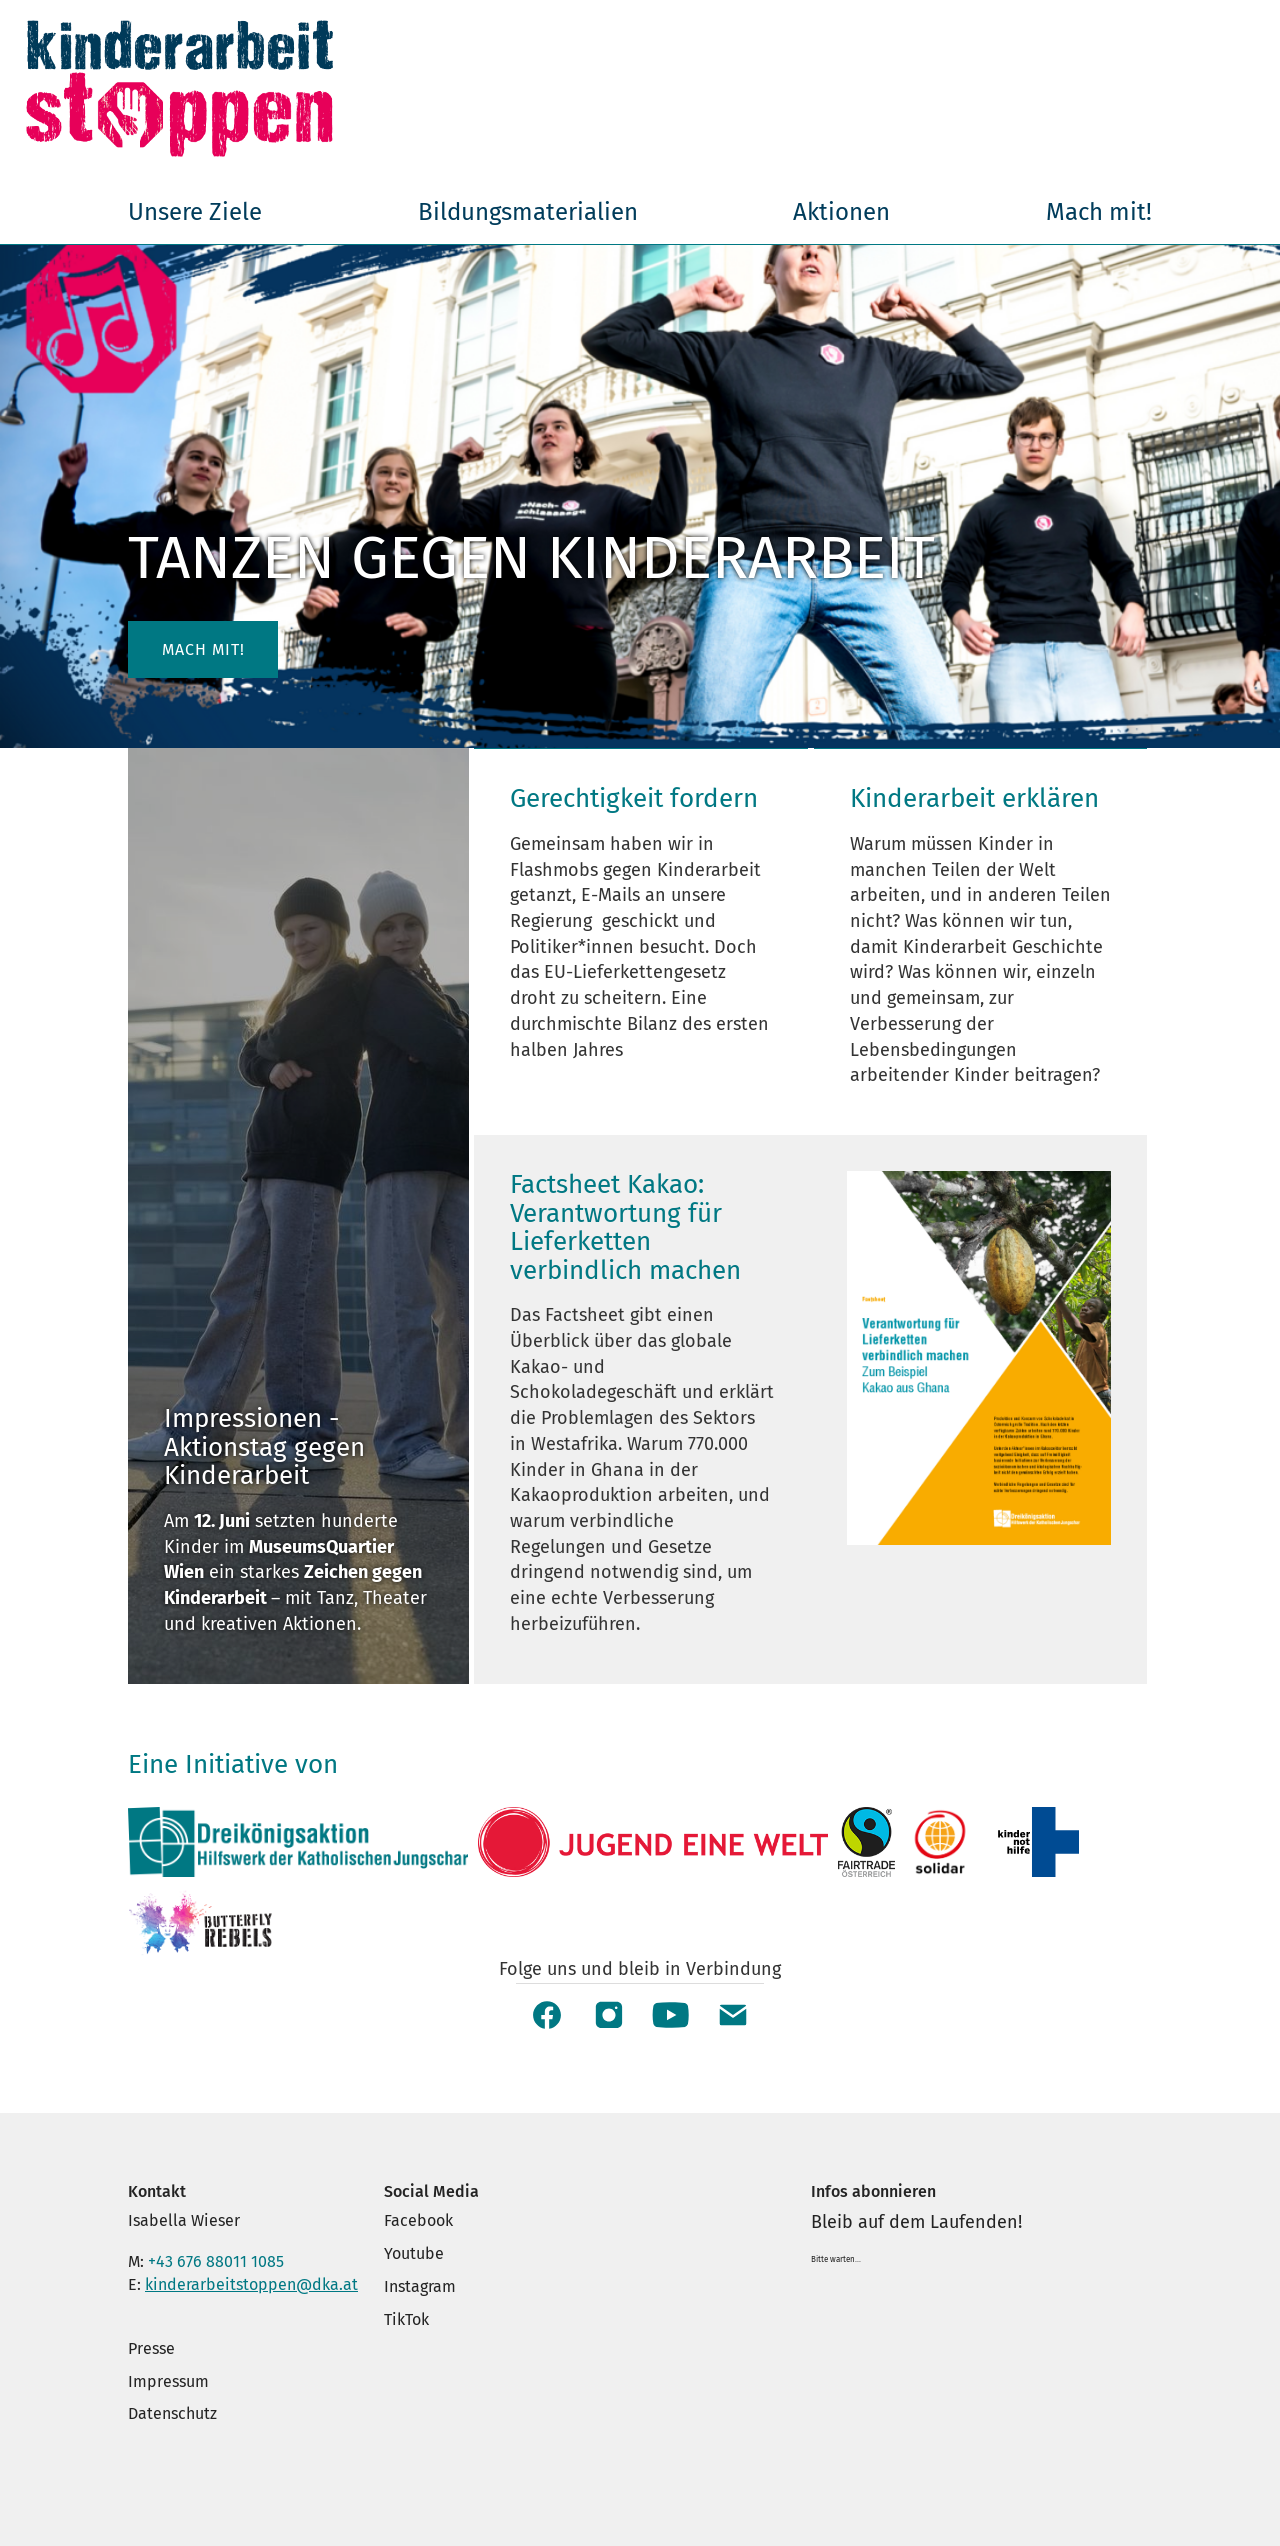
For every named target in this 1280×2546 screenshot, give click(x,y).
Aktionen (841, 212)
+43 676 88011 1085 (216, 2261)
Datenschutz (172, 2413)
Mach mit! (1099, 212)
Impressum (168, 2381)
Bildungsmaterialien (528, 212)
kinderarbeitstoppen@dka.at (251, 2284)
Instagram (420, 2286)
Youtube (414, 2253)
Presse (151, 2348)
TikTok (406, 2319)
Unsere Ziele (195, 212)
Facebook (418, 2220)
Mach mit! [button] (203, 649)
